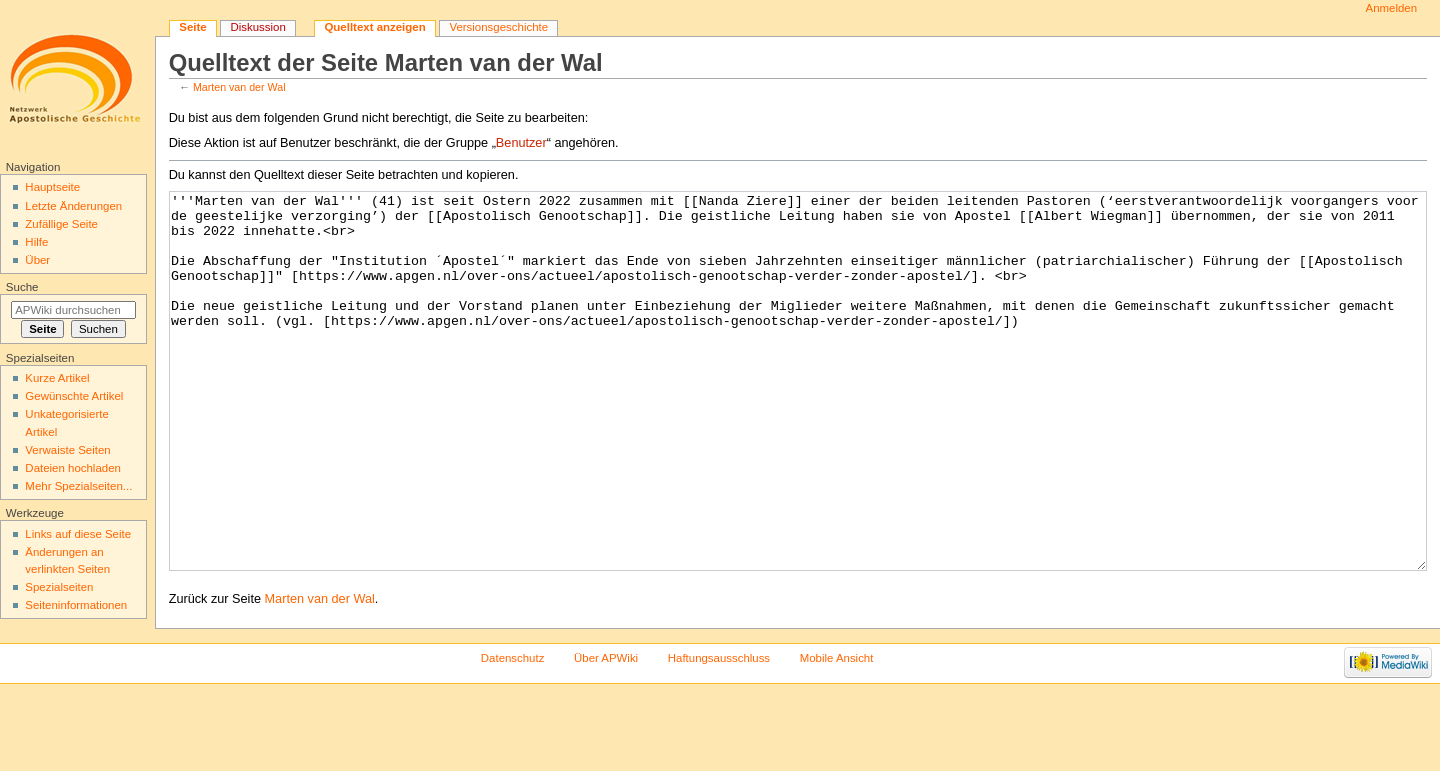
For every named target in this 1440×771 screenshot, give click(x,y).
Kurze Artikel (57, 378)
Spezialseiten (59, 587)
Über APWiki (606, 733)
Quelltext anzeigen (374, 27)
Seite (192, 27)
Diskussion (257, 27)
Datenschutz (513, 733)
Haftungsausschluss (719, 733)
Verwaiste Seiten (67, 450)
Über (37, 260)
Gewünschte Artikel (74, 396)
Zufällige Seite (61, 224)
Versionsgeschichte (498, 27)
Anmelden (1392, 8)
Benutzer (521, 143)
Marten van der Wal (239, 87)
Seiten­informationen (76, 605)
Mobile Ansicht (837, 733)
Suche (22, 287)
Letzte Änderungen (73, 206)
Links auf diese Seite (78, 534)
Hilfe (36, 242)
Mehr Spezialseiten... (78, 486)
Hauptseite (52, 187)
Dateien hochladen (73, 468)
